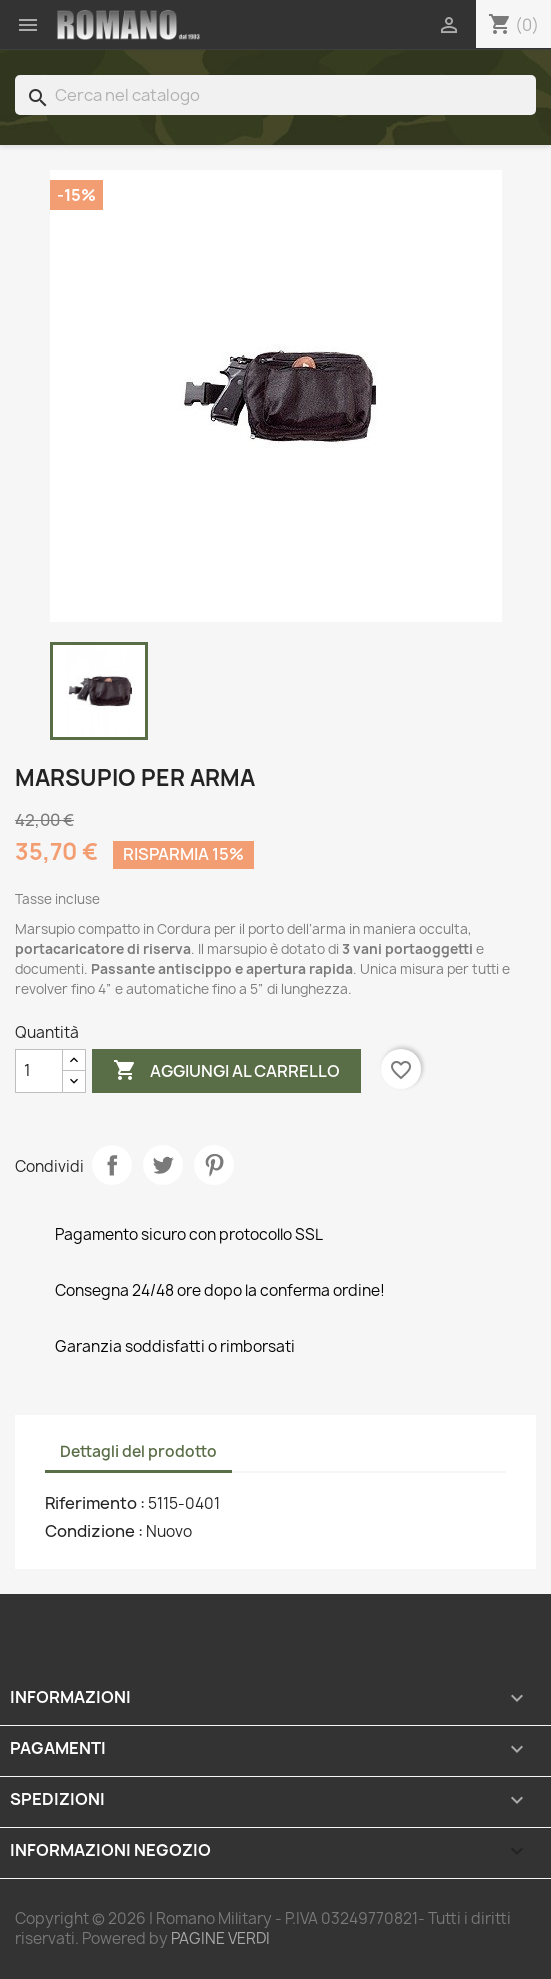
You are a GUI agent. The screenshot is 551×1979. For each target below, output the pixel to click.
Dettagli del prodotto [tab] (138, 1451)
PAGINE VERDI (220, 1938)
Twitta (163, 1165)
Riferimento (92, 1503)
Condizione (91, 1531)
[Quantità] (39, 1071)
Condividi (112, 1165)
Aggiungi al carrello (226, 1071)
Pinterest (214, 1165)
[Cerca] (275, 95)
